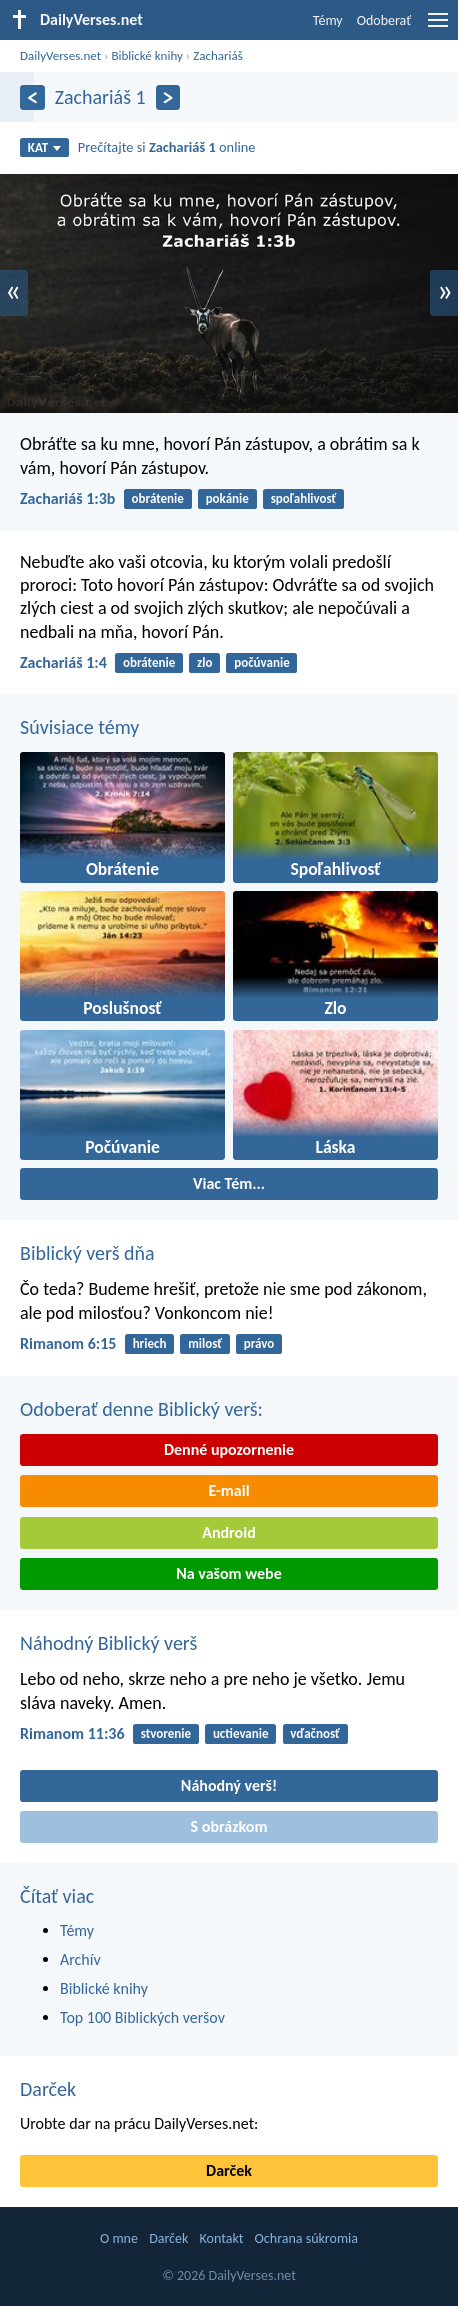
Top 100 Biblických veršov (142, 2017)
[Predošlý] (32, 97)
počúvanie (261, 662)
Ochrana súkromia (306, 2238)
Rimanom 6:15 (68, 1343)
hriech (150, 1343)
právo (259, 1343)
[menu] (438, 27)
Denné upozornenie (229, 1449)
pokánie (227, 498)
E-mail (228, 1490)
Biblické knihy (146, 55)
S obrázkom (229, 1826)
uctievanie (241, 1733)
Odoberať (384, 20)
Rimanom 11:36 (72, 1733)
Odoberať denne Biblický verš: (141, 1409)
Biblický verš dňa (87, 1253)
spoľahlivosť (304, 498)
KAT (45, 147)
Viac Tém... (229, 1183)
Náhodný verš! (229, 1785)
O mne (119, 2238)
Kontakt (222, 2238)
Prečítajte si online (167, 147)
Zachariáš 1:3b (67, 498)
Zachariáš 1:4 (63, 662)
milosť (205, 1343)
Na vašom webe (228, 1573)
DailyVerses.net (60, 55)
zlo (204, 662)
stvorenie (166, 1733)
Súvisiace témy (79, 727)
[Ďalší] (168, 97)
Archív (80, 1959)
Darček (48, 2089)
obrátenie (158, 498)
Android (228, 1532)
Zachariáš (218, 55)
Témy (328, 20)
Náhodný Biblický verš (108, 1643)
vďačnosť (315, 1733)
